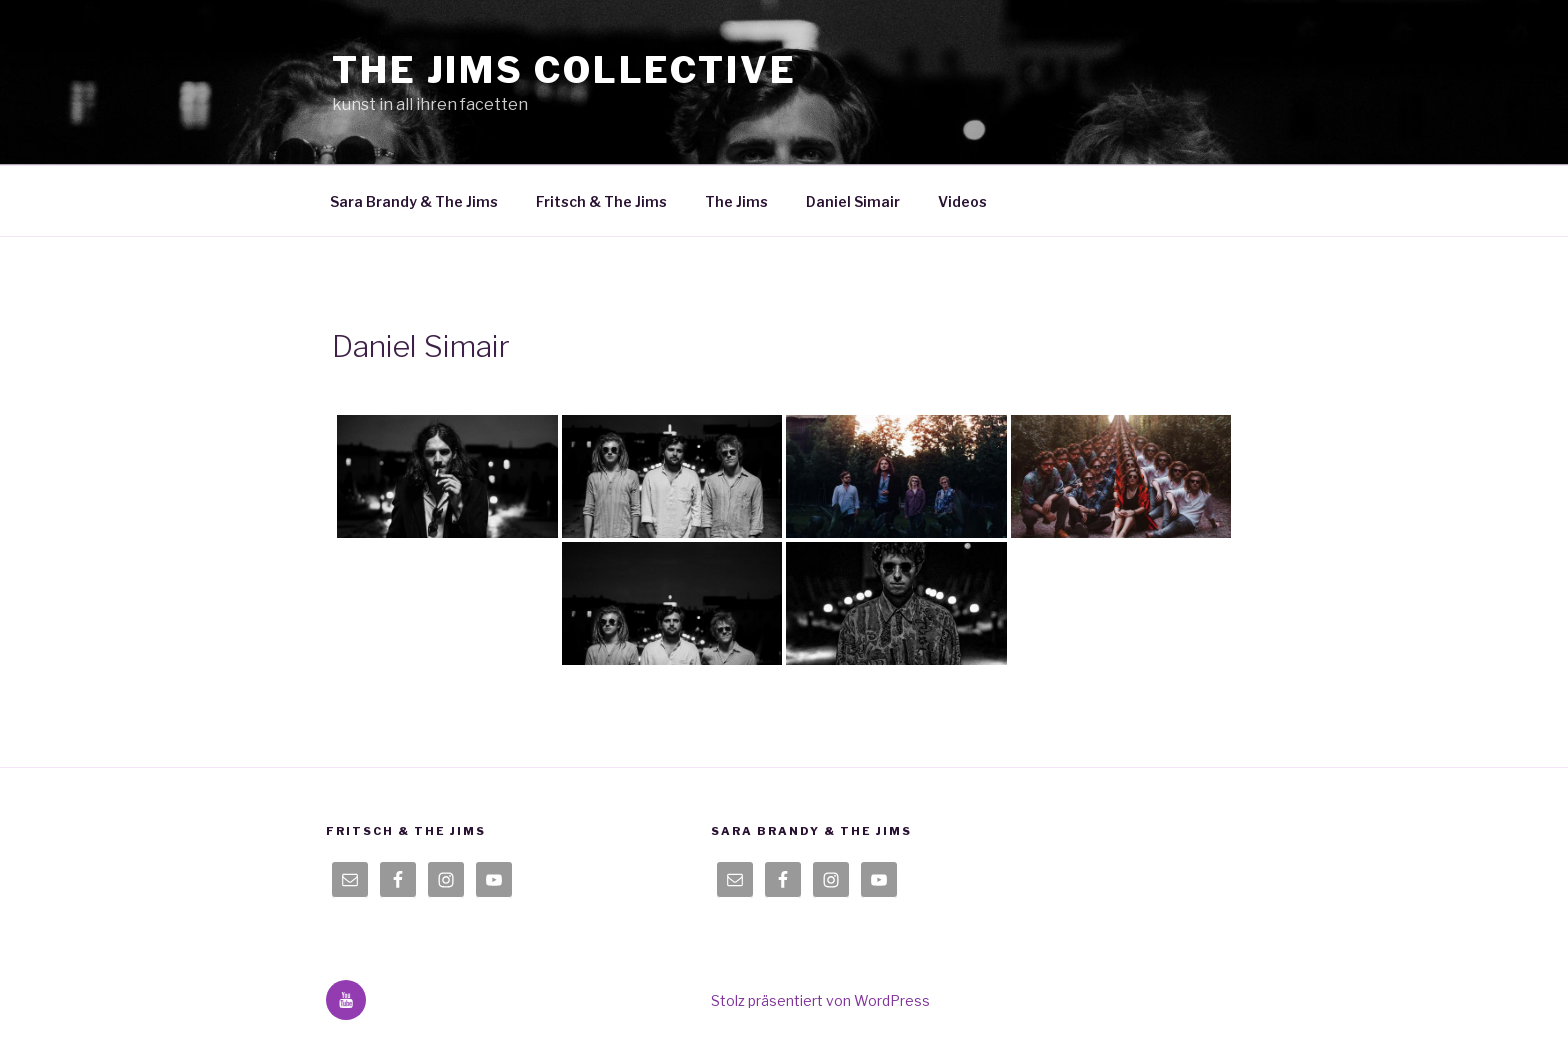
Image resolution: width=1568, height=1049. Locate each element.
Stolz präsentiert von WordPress (820, 1000)
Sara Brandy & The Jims (414, 201)
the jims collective (564, 70)
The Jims (736, 201)
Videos (962, 201)
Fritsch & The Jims (601, 201)
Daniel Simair (853, 201)
